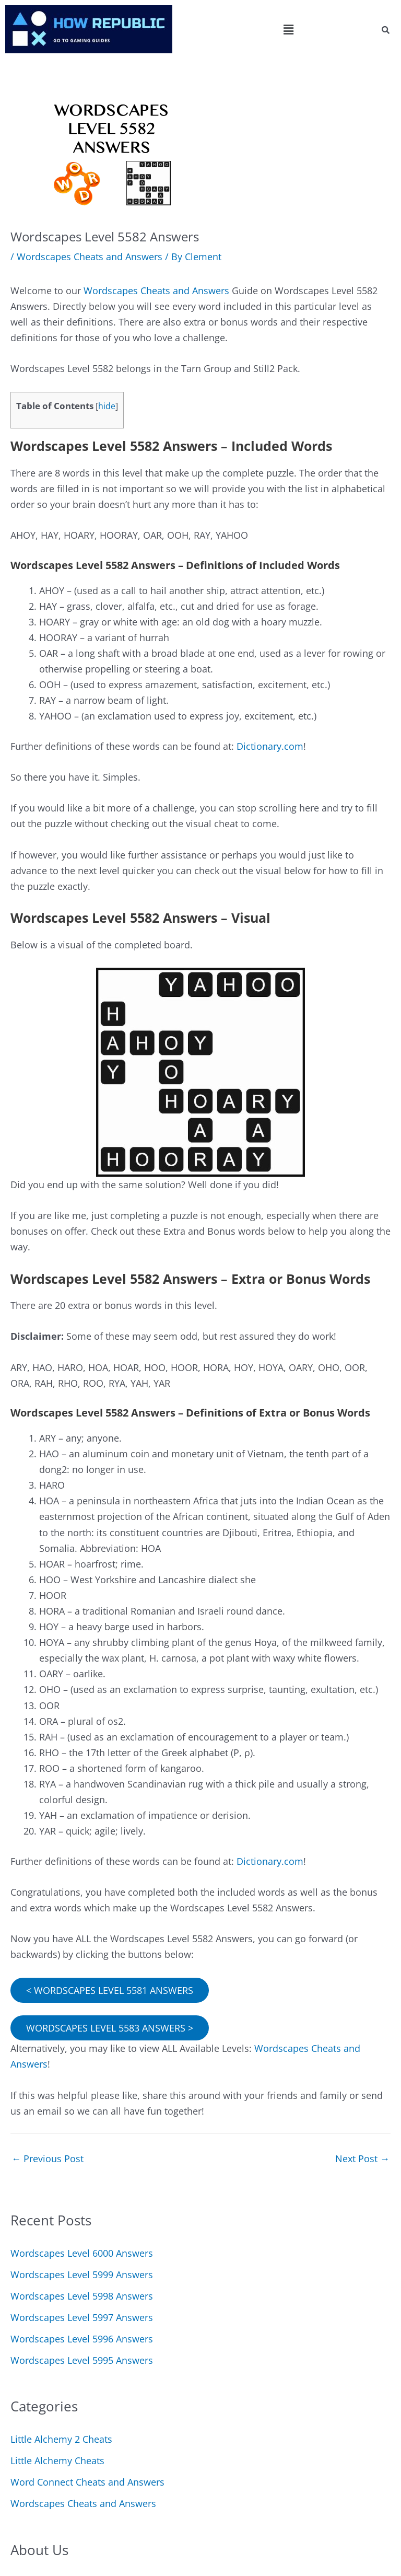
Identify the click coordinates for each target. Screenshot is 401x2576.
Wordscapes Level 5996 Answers (81, 2339)
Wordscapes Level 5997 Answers (81, 2317)
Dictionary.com (270, 746)
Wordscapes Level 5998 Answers (81, 2296)
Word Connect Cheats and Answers (87, 2482)
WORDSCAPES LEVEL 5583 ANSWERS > (109, 2028)
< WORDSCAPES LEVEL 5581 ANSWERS (109, 1990)
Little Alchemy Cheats (57, 2460)
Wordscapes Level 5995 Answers (81, 2360)
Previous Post (47, 2158)
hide (106, 406)
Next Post (362, 2158)
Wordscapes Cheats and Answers (89, 256)
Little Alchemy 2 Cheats (61, 2439)
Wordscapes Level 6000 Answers (81, 2253)
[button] (288, 29)
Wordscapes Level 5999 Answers (81, 2274)
